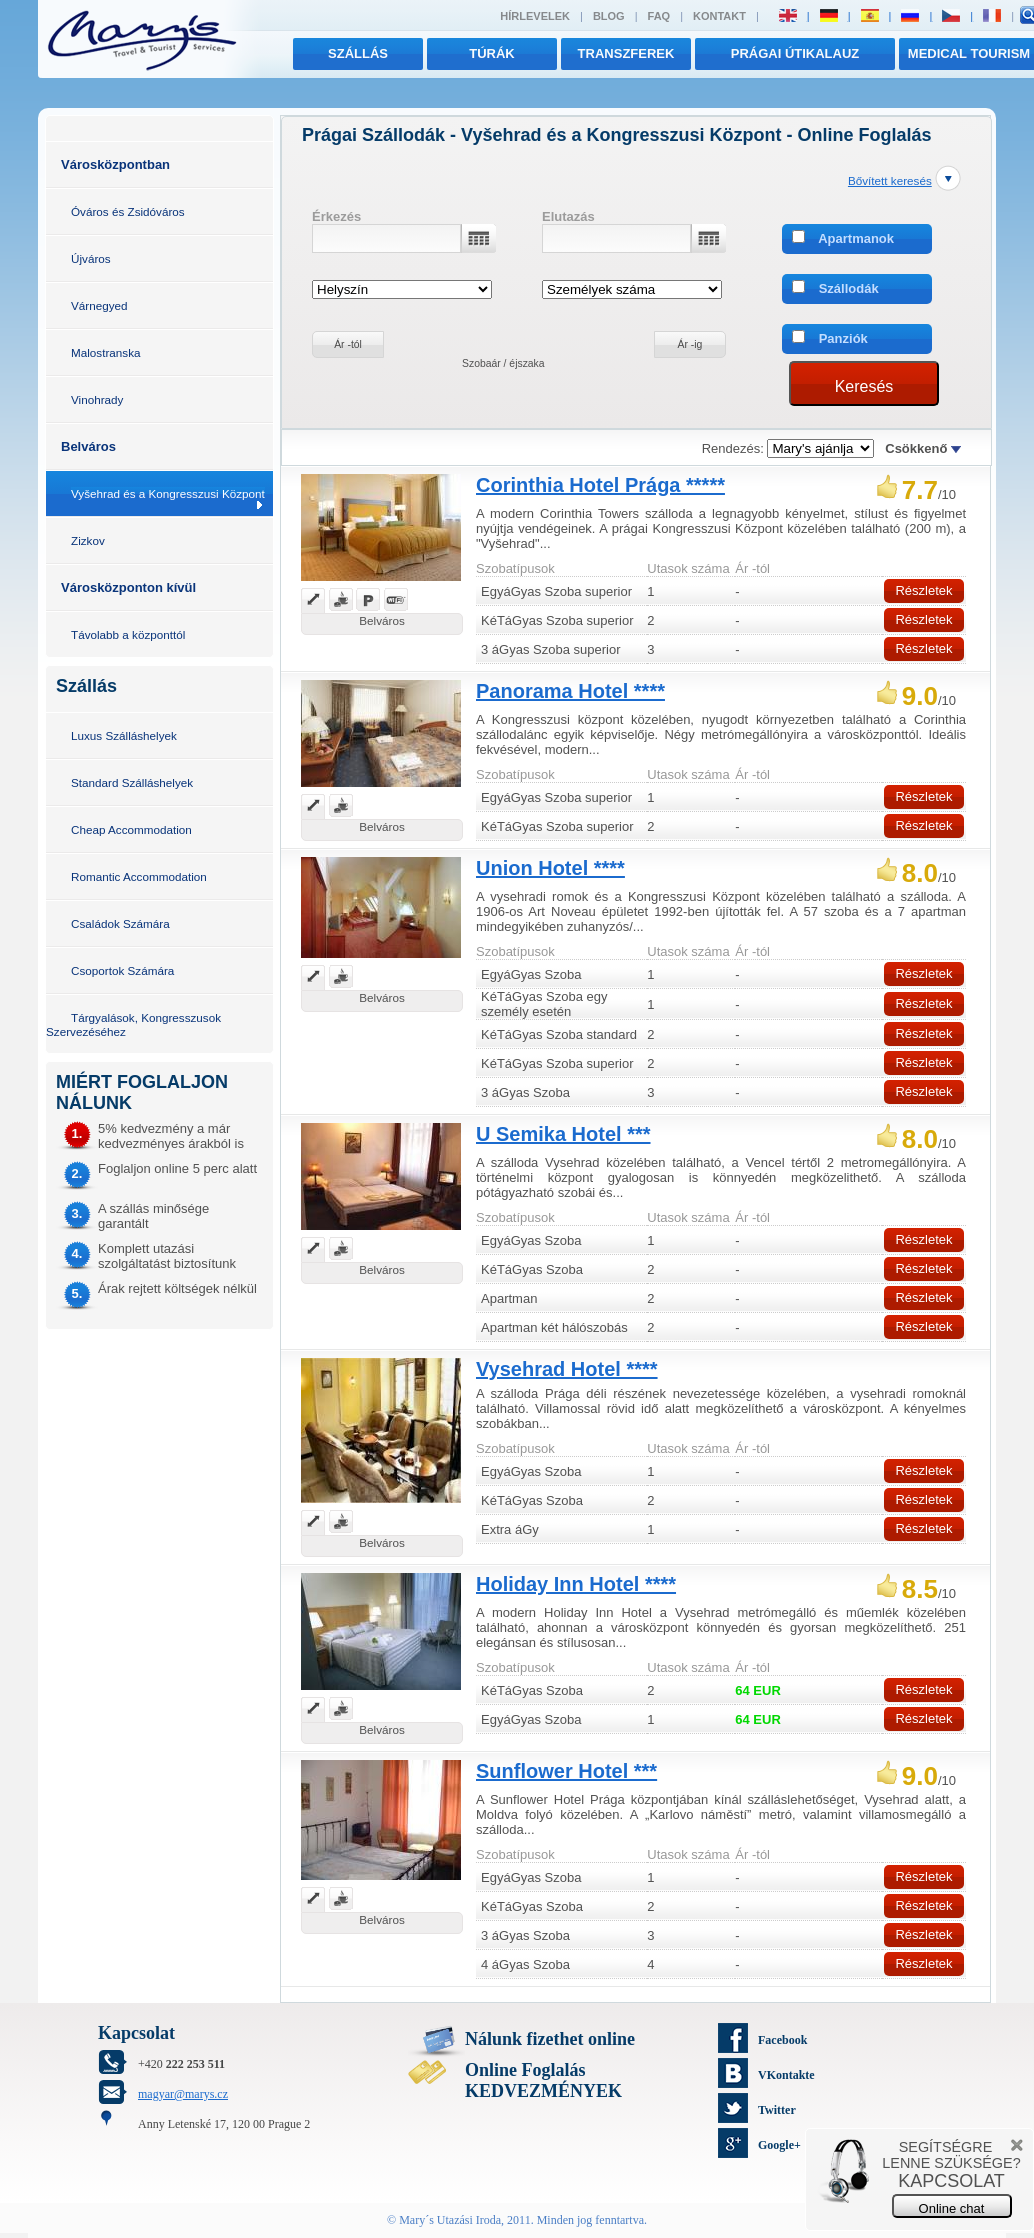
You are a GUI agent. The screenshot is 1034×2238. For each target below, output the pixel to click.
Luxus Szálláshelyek (124, 735)
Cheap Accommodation (131, 829)
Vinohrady (97, 399)
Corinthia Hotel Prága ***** (600, 485)
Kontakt (719, 16)
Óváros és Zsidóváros (128, 211)
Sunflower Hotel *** (566, 1771)
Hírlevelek (535, 16)
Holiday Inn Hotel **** (576, 1584)
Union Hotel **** (550, 868)
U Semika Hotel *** (563, 1134)
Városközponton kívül (128, 587)
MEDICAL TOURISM (969, 53)
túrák (492, 53)
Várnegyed (99, 305)
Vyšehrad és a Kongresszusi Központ (168, 493)
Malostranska (106, 352)
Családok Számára (120, 923)
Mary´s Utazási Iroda (450, 2220)
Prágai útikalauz (795, 53)
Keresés (864, 386)
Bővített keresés (890, 180)
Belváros (88, 446)
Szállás (358, 53)
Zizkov (88, 540)
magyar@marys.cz (183, 2094)
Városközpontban (115, 164)
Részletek (923, 590)
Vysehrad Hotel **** (567, 1369)
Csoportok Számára (122, 970)
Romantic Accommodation (139, 876)
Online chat (952, 2208)
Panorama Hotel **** (570, 691)
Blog (609, 16)
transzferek (626, 53)
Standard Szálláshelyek (132, 782)
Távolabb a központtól (128, 634)
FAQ (659, 16)
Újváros (91, 258)
